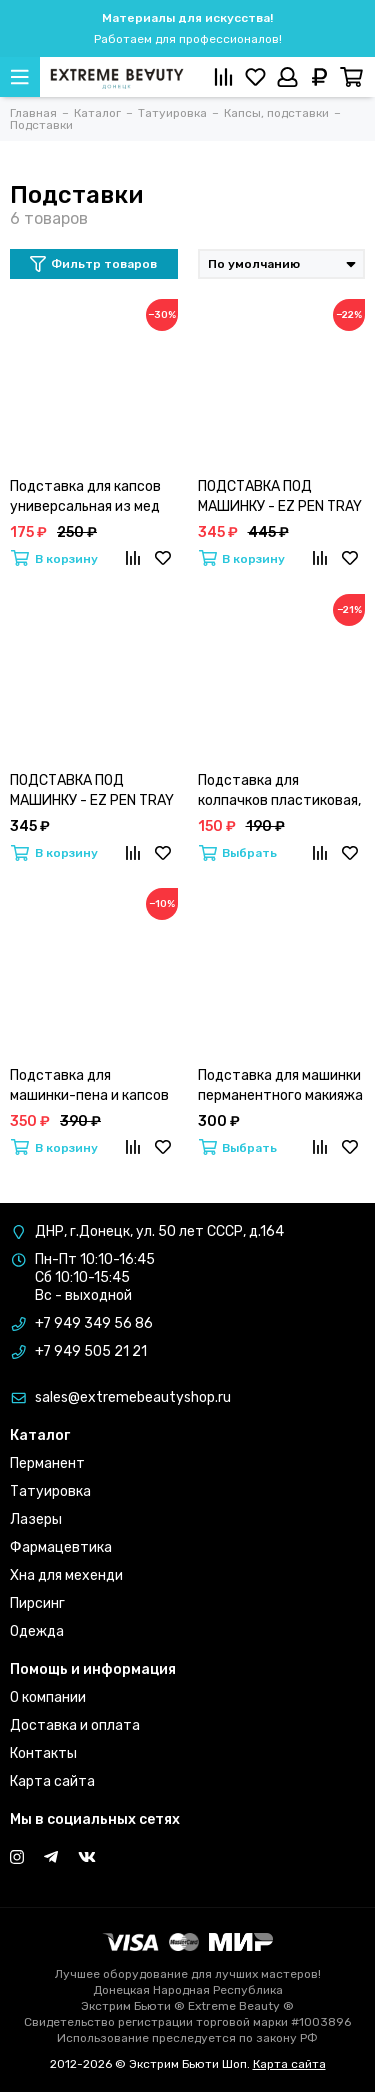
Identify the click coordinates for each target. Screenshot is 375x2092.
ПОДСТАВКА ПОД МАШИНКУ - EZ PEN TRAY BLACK (280, 497)
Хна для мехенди (66, 1575)
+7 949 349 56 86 (94, 1323)
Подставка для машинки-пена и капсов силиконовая (89, 1086)
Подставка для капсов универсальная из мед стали (85, 497)
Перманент (47, 1463)
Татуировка (50, 1491)
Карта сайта (52, 1781)
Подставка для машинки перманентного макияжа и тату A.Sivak (280, 1086)
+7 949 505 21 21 (91, 1351)
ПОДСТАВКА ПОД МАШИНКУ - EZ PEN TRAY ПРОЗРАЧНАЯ (92, 791)
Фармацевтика (61, 1547)
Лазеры (36, 1519)
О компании (48, 1697)
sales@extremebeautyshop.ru (133, 1397)
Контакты (43, 1753)
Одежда (37, 1631)
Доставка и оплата (75, 1725)
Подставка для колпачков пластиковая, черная (279, 791)
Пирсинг (37, 1603)
